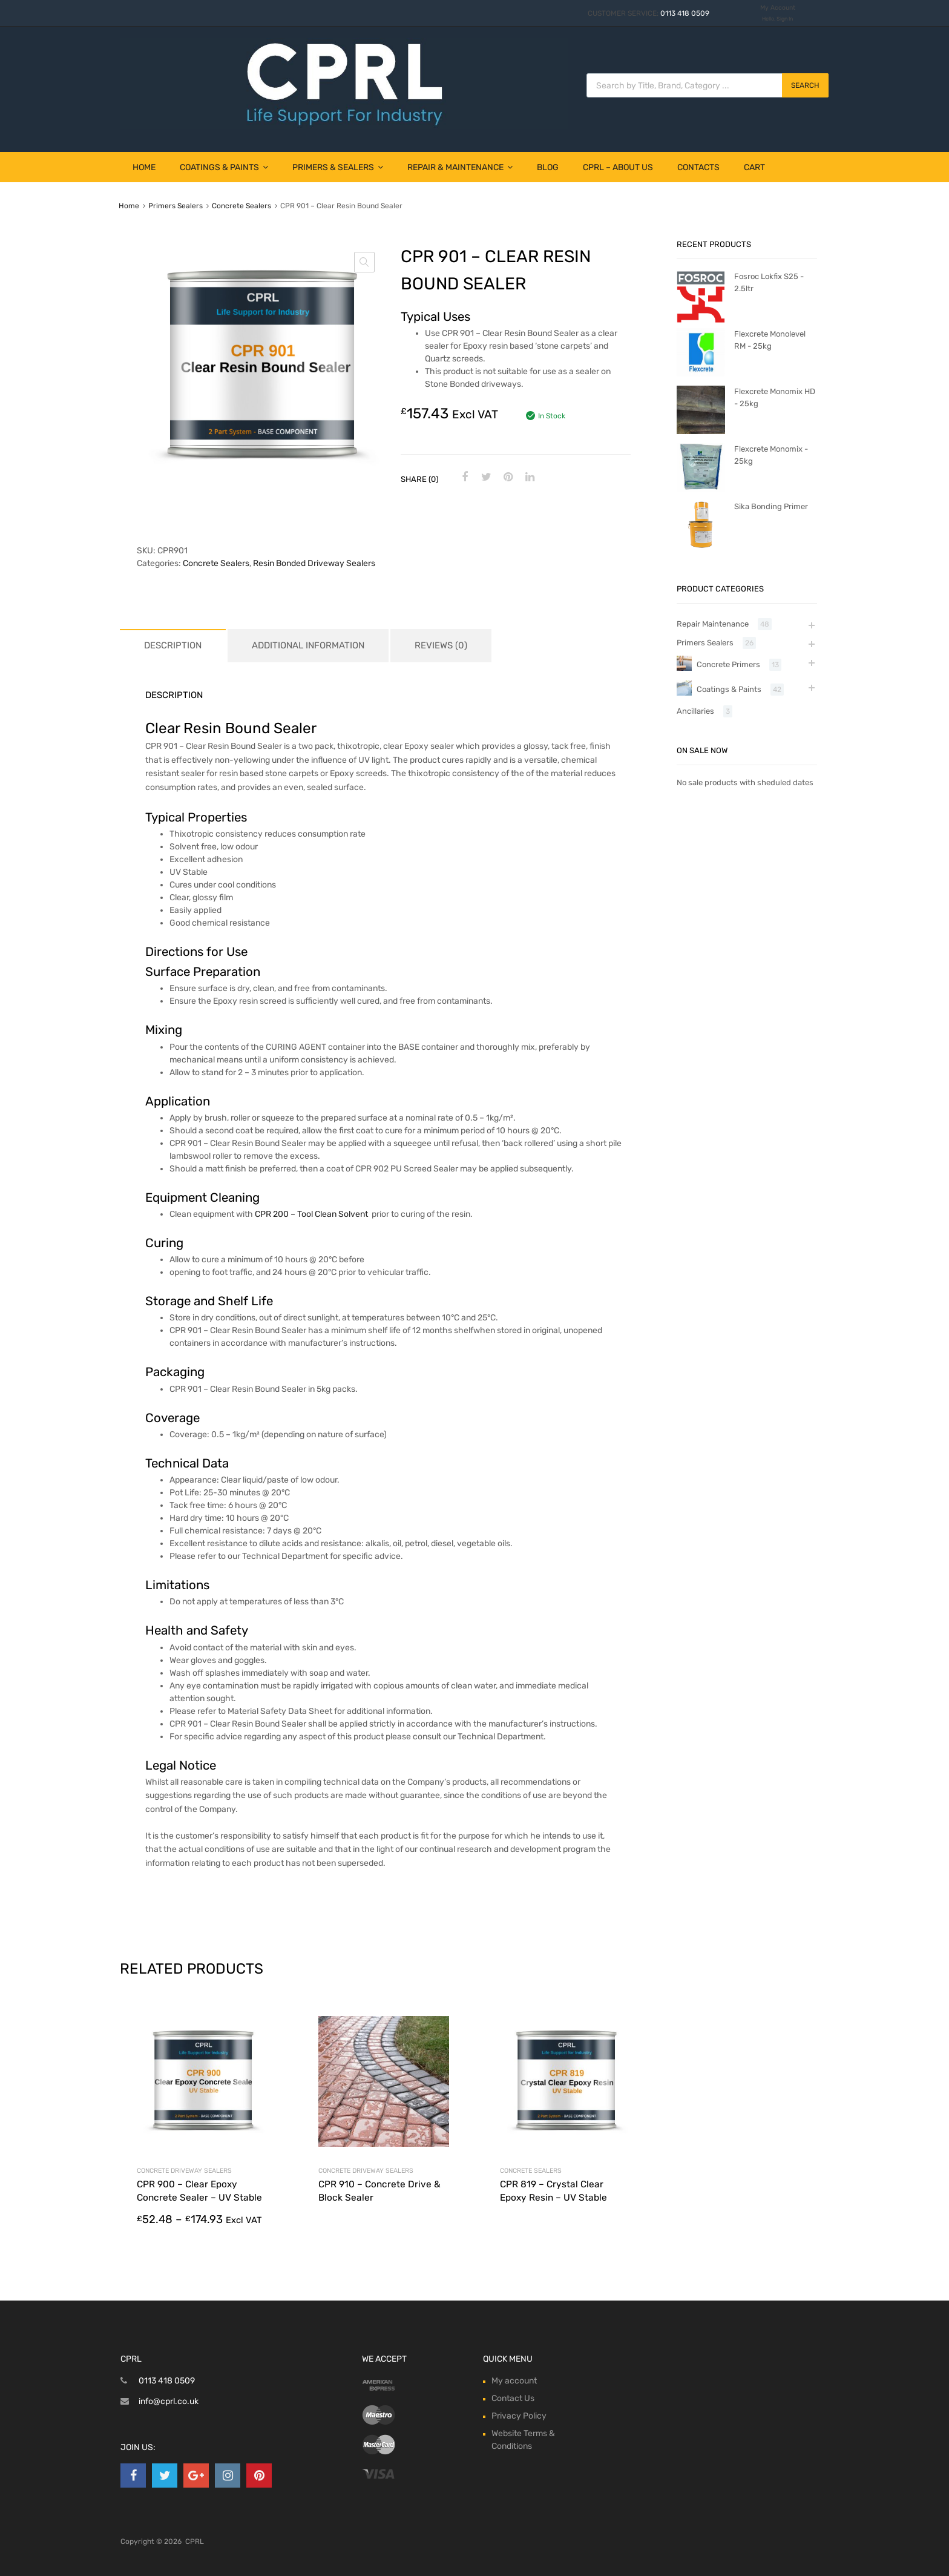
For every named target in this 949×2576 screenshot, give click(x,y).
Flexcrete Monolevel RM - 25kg (770, 340)
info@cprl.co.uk (169, 2401)
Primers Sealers (175, 206)
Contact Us (512, 2398)
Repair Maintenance (713, 623)
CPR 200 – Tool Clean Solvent (311, 1214)
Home (144, 167)
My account (514, 2381)
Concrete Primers (728, 664)
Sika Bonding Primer (771, 506)
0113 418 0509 (684, 13)
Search (805, 85)
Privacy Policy (519, 2416)
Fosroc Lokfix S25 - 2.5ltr (769, 282)
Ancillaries (695, 711)
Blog (548, 167)
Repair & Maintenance (460, 167)
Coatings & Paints (224, 167)
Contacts (698, 167)
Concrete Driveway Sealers (184, 2171)
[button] (364, 262)
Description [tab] (173, 645)
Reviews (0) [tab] (441, 645)
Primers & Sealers (337, 167)
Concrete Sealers (241, 206)
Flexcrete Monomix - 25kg (771, 455)
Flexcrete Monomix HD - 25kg (774, 397)
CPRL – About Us (618, 167)
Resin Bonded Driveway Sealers (314, 563)
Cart (754, 167)
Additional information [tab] (308, 645)
